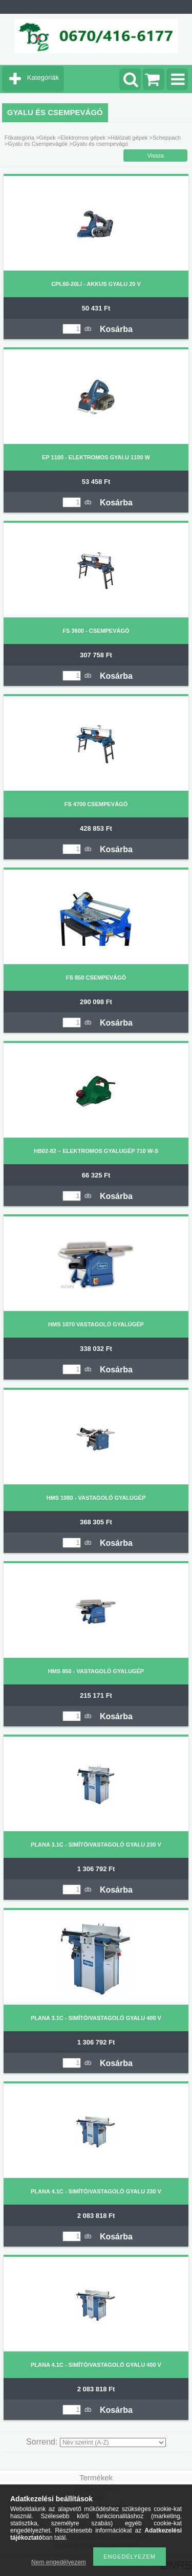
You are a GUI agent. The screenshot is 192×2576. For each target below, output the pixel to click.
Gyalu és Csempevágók (38, 144)
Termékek (96, 2477)
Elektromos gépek (82, 138)
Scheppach (167, 138)
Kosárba (116, 329)
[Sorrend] (113, 2442)
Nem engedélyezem (58, 2562)
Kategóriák (43, 77)
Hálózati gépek (129, 138)
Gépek (47, 138)
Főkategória (19, 138)
